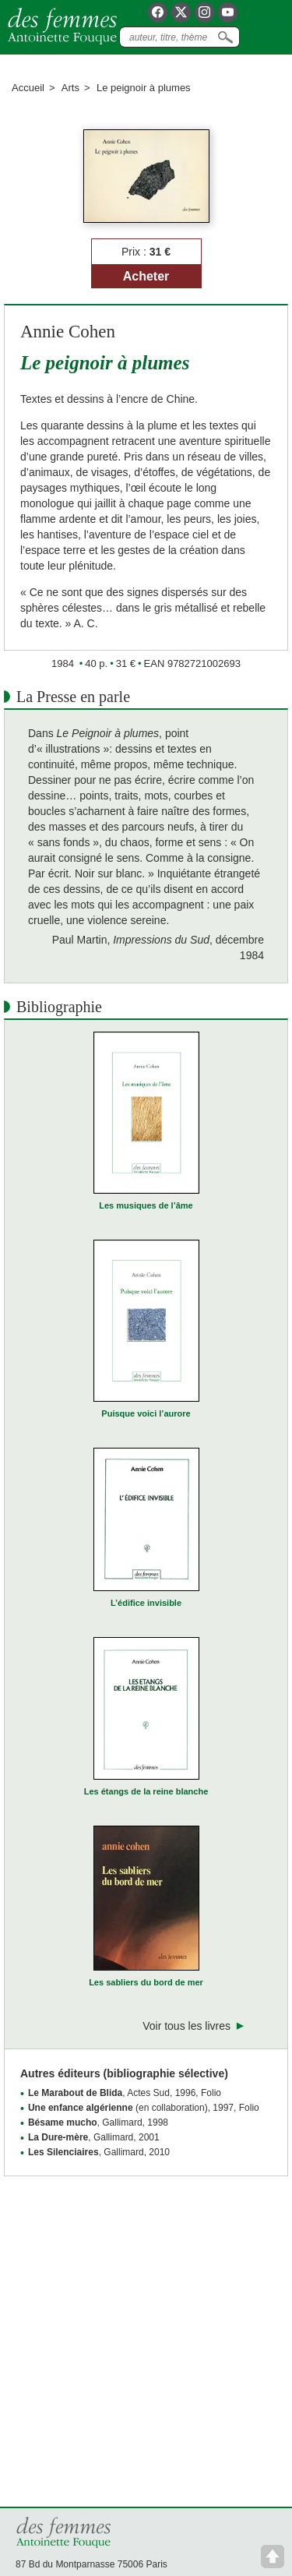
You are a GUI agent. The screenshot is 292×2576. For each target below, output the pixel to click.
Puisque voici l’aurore (145, 1413)
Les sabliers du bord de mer (146, 1982)
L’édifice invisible (146, 1602)
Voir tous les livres (186, 2026)
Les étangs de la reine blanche (146, 1791)
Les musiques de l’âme (145, 1205)
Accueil (28, 88)
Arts (70, 88)
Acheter (146, 276)
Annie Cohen (67, 331)
